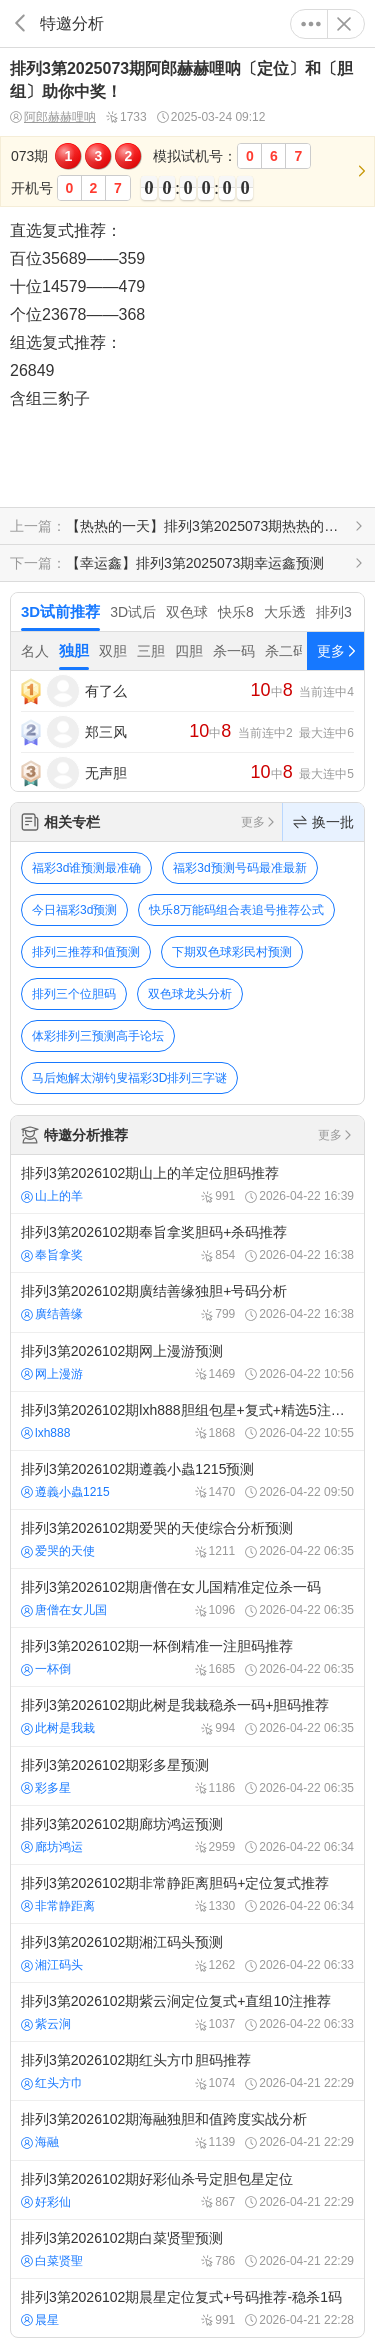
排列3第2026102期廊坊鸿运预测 (187, 1835)
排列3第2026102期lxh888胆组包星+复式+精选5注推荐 (187, 1421)
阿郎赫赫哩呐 (53, 117)
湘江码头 (52, 1965)
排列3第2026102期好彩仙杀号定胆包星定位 (187, 2190)
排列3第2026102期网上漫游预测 (187, 1362)
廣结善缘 (52, 1314)
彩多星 (46, 1788)
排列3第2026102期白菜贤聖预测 (187, 2249)
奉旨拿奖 (52, 1255)
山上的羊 (52, 1196)
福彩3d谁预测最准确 (86, 868)
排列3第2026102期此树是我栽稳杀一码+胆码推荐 (187, 1716)
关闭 (344, 24)
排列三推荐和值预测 (86, 952)
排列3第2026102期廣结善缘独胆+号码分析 (187, 1302)
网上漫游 (52, 1374)
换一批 (323, 822)
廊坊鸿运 (52, 1847)
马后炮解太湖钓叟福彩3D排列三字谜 (129, 1078)
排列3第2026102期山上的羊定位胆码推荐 (187, 1184)
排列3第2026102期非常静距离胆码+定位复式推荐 (187, 1894)
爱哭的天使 (58, 1551)
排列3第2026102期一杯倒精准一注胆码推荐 (187, 1657)
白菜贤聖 (52, 2261)
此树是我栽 (58, 1728)
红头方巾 (52, 2083)
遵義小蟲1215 (65, 1492)
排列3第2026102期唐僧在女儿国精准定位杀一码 (187, 1598)
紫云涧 (46, 2024)
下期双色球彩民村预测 (232, 952)
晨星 (40, 2320)
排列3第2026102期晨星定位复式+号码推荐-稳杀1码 (187, 2308)
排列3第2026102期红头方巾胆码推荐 (187, 2071)
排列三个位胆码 (74, 994)
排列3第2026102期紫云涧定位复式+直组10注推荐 (187, 2012)
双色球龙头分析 (190, 994)
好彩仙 (46, 2202)
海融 (40, 2142)
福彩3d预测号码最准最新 (239, 868)
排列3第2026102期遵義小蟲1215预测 (187, 1480)
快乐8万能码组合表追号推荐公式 (236, 910)
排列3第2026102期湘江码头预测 (187, 1953)
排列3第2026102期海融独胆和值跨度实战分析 (187, 2130)
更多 (311, 24)
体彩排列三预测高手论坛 (98, 1036)
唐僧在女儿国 (64, 1610)
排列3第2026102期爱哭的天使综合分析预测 (187, 1539)
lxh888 (45, 1433)
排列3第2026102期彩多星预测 (187, 1776)
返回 (20, 23)
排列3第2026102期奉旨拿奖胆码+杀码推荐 (187, 1243)
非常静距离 (58, 1906)
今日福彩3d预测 (74, 910)
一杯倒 (46, 1669)
